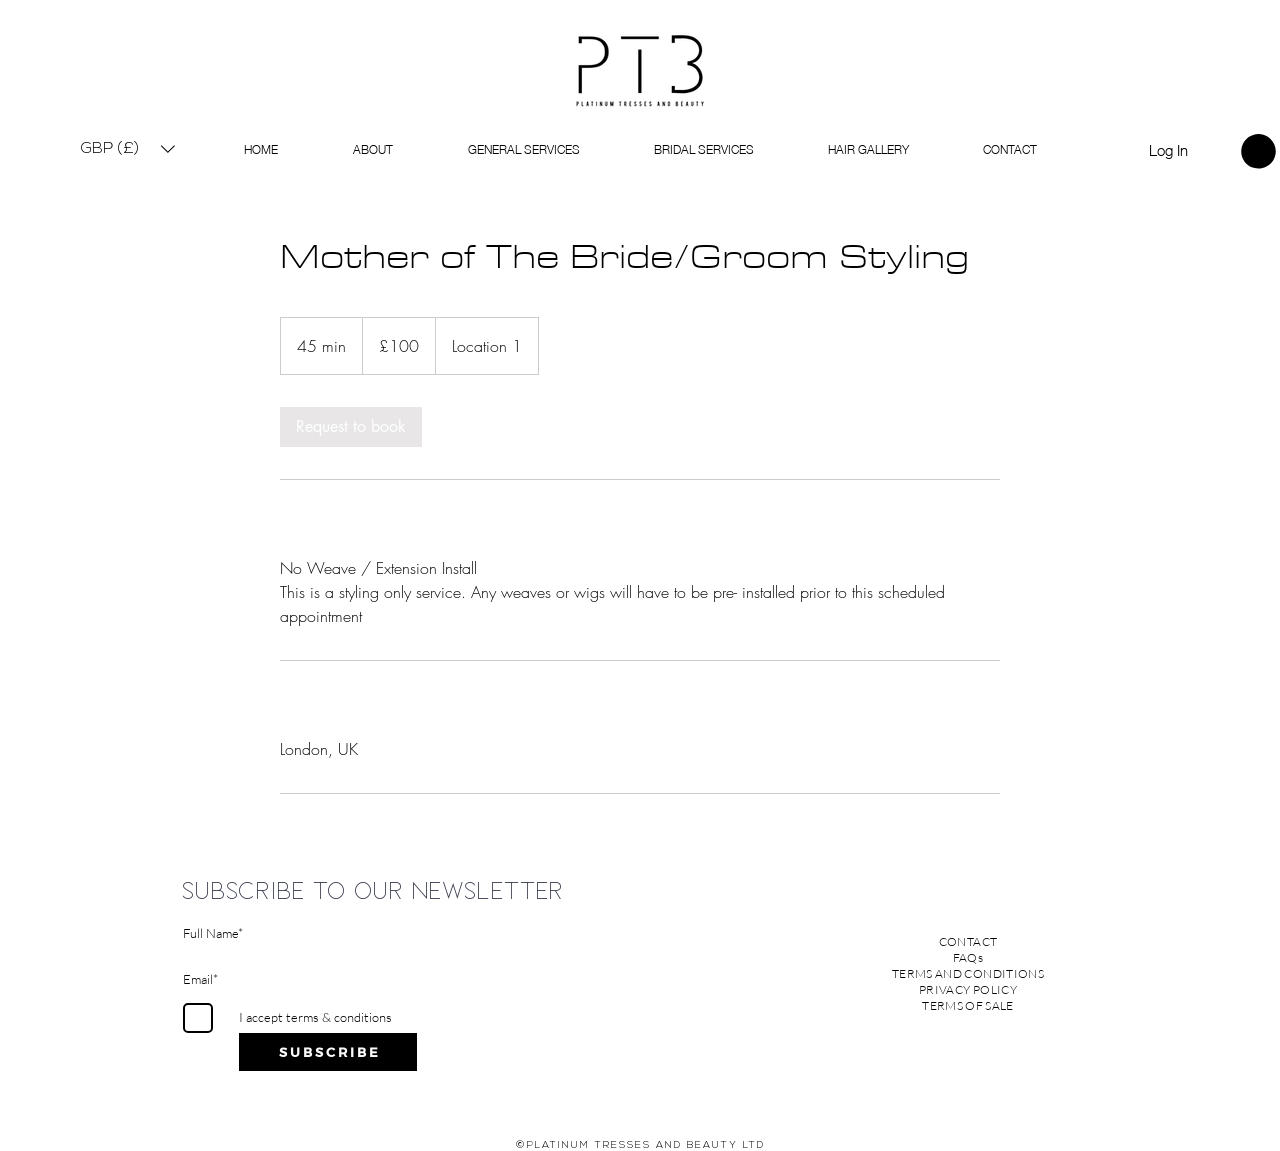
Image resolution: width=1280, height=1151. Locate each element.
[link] (1258, 151)
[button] (128, 148)
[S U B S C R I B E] (328, 1052)
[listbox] (128, 148)
